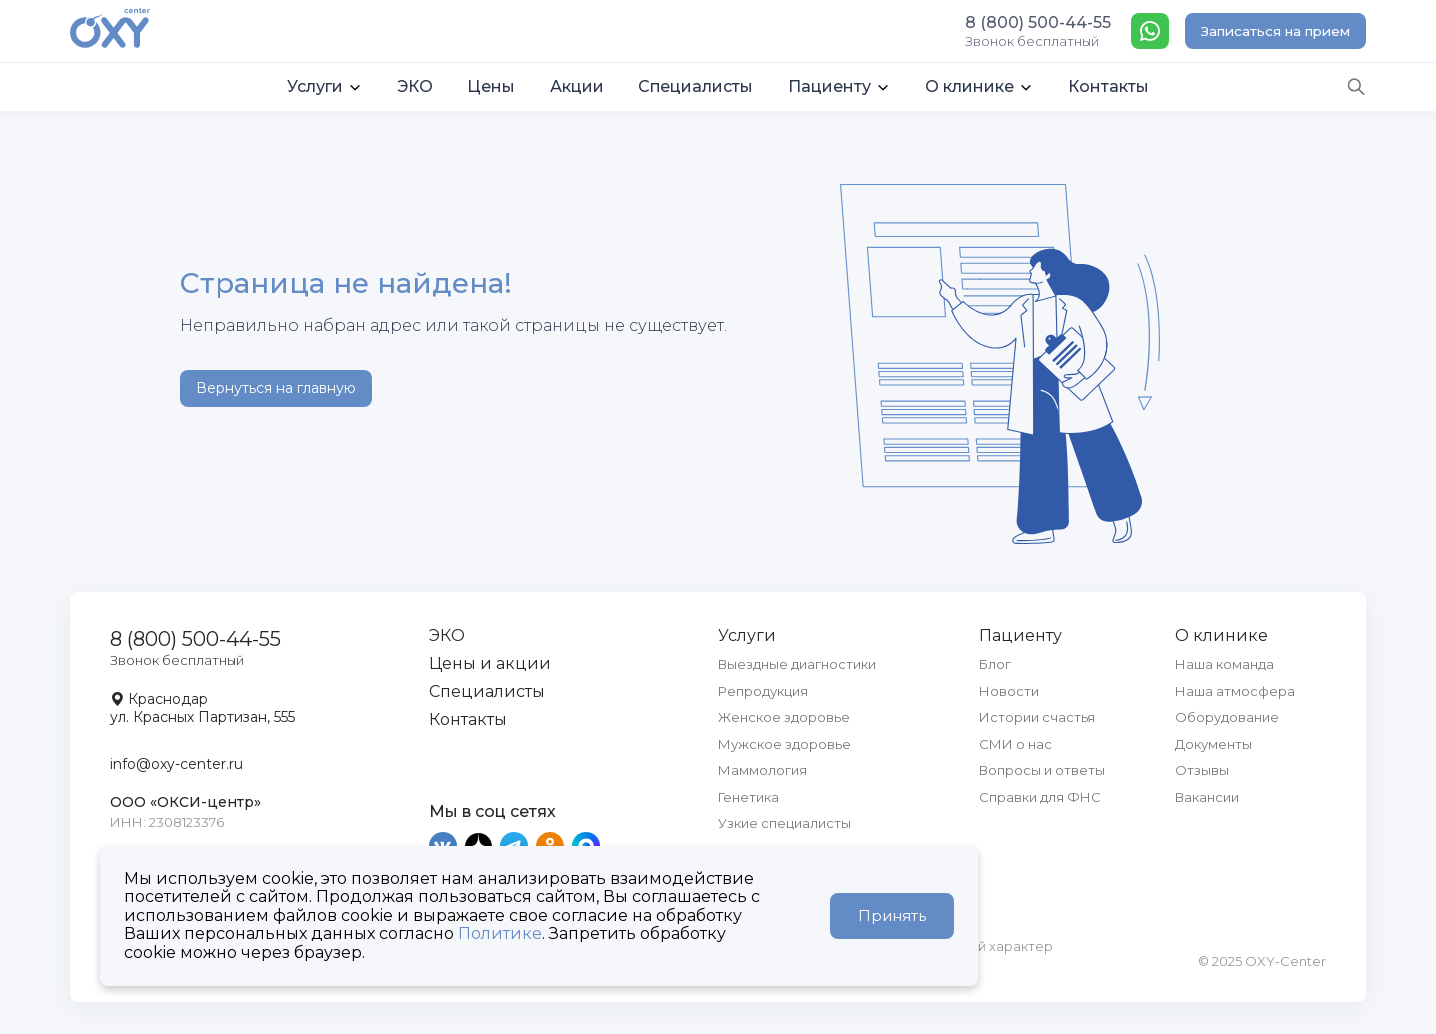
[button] (325, 87)
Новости (1009, 691)
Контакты (468, 719)
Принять (892, 915)
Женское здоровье (784, 717)
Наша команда (1224, 664)
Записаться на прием (1275, 31)
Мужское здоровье (784, 744)
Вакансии (1207, 797)
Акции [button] (577, 86)
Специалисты (487, 691)
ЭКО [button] (415, 86)
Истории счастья (1037, 717)
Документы (1213, 744)
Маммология (762, 770)
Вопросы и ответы (1042, 770)
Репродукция (763, 691)
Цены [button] (491, 86)
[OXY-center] (110, 30)
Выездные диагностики (797, 664)
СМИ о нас (1015, 744)
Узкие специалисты (784, 823)
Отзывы (1202, 770)
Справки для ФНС (1040, 797)
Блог (995, 664)
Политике (500, 933)
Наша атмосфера (1235, 691)
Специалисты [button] (695, 86)
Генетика (748, 797)
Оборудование (1227, 717)
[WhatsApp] (1150, 31)
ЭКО (447, 635)
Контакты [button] (1108, 86)
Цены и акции (490, 663)
